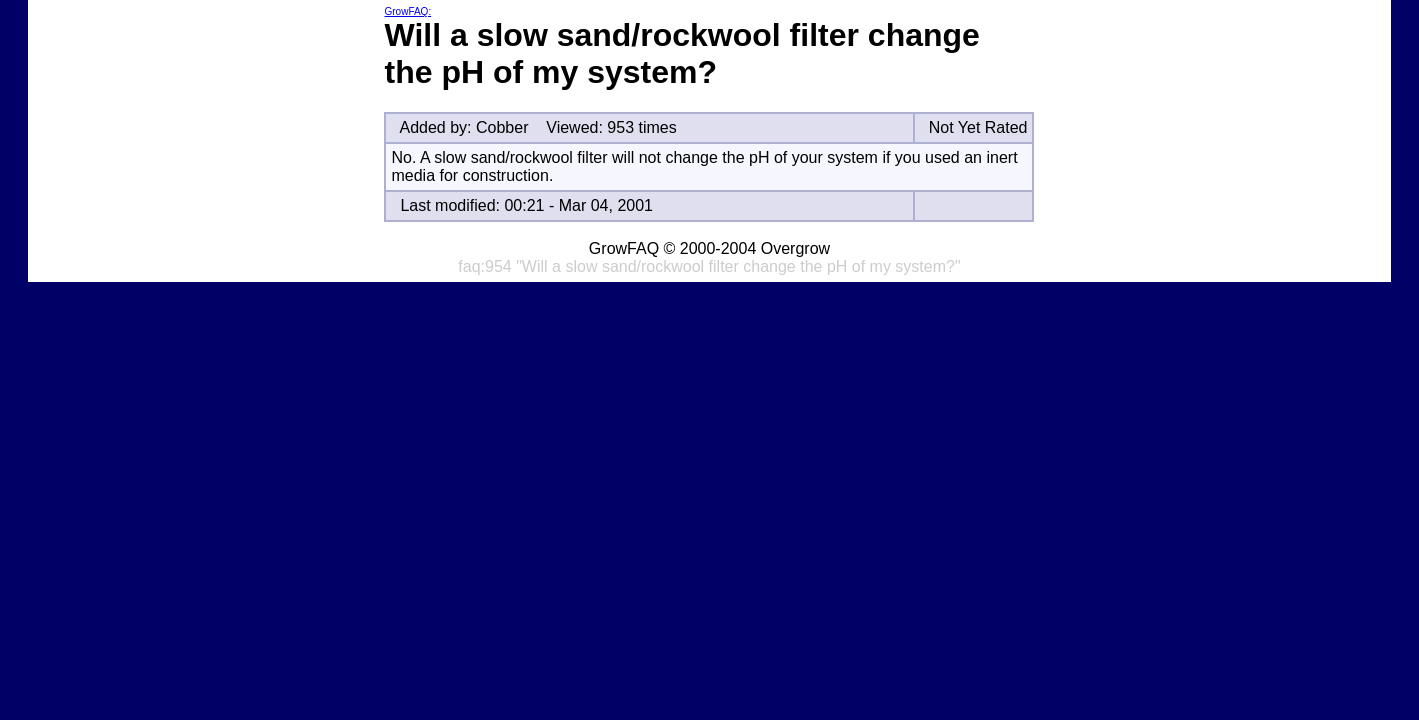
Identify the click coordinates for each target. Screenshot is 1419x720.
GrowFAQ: (407, 11)
